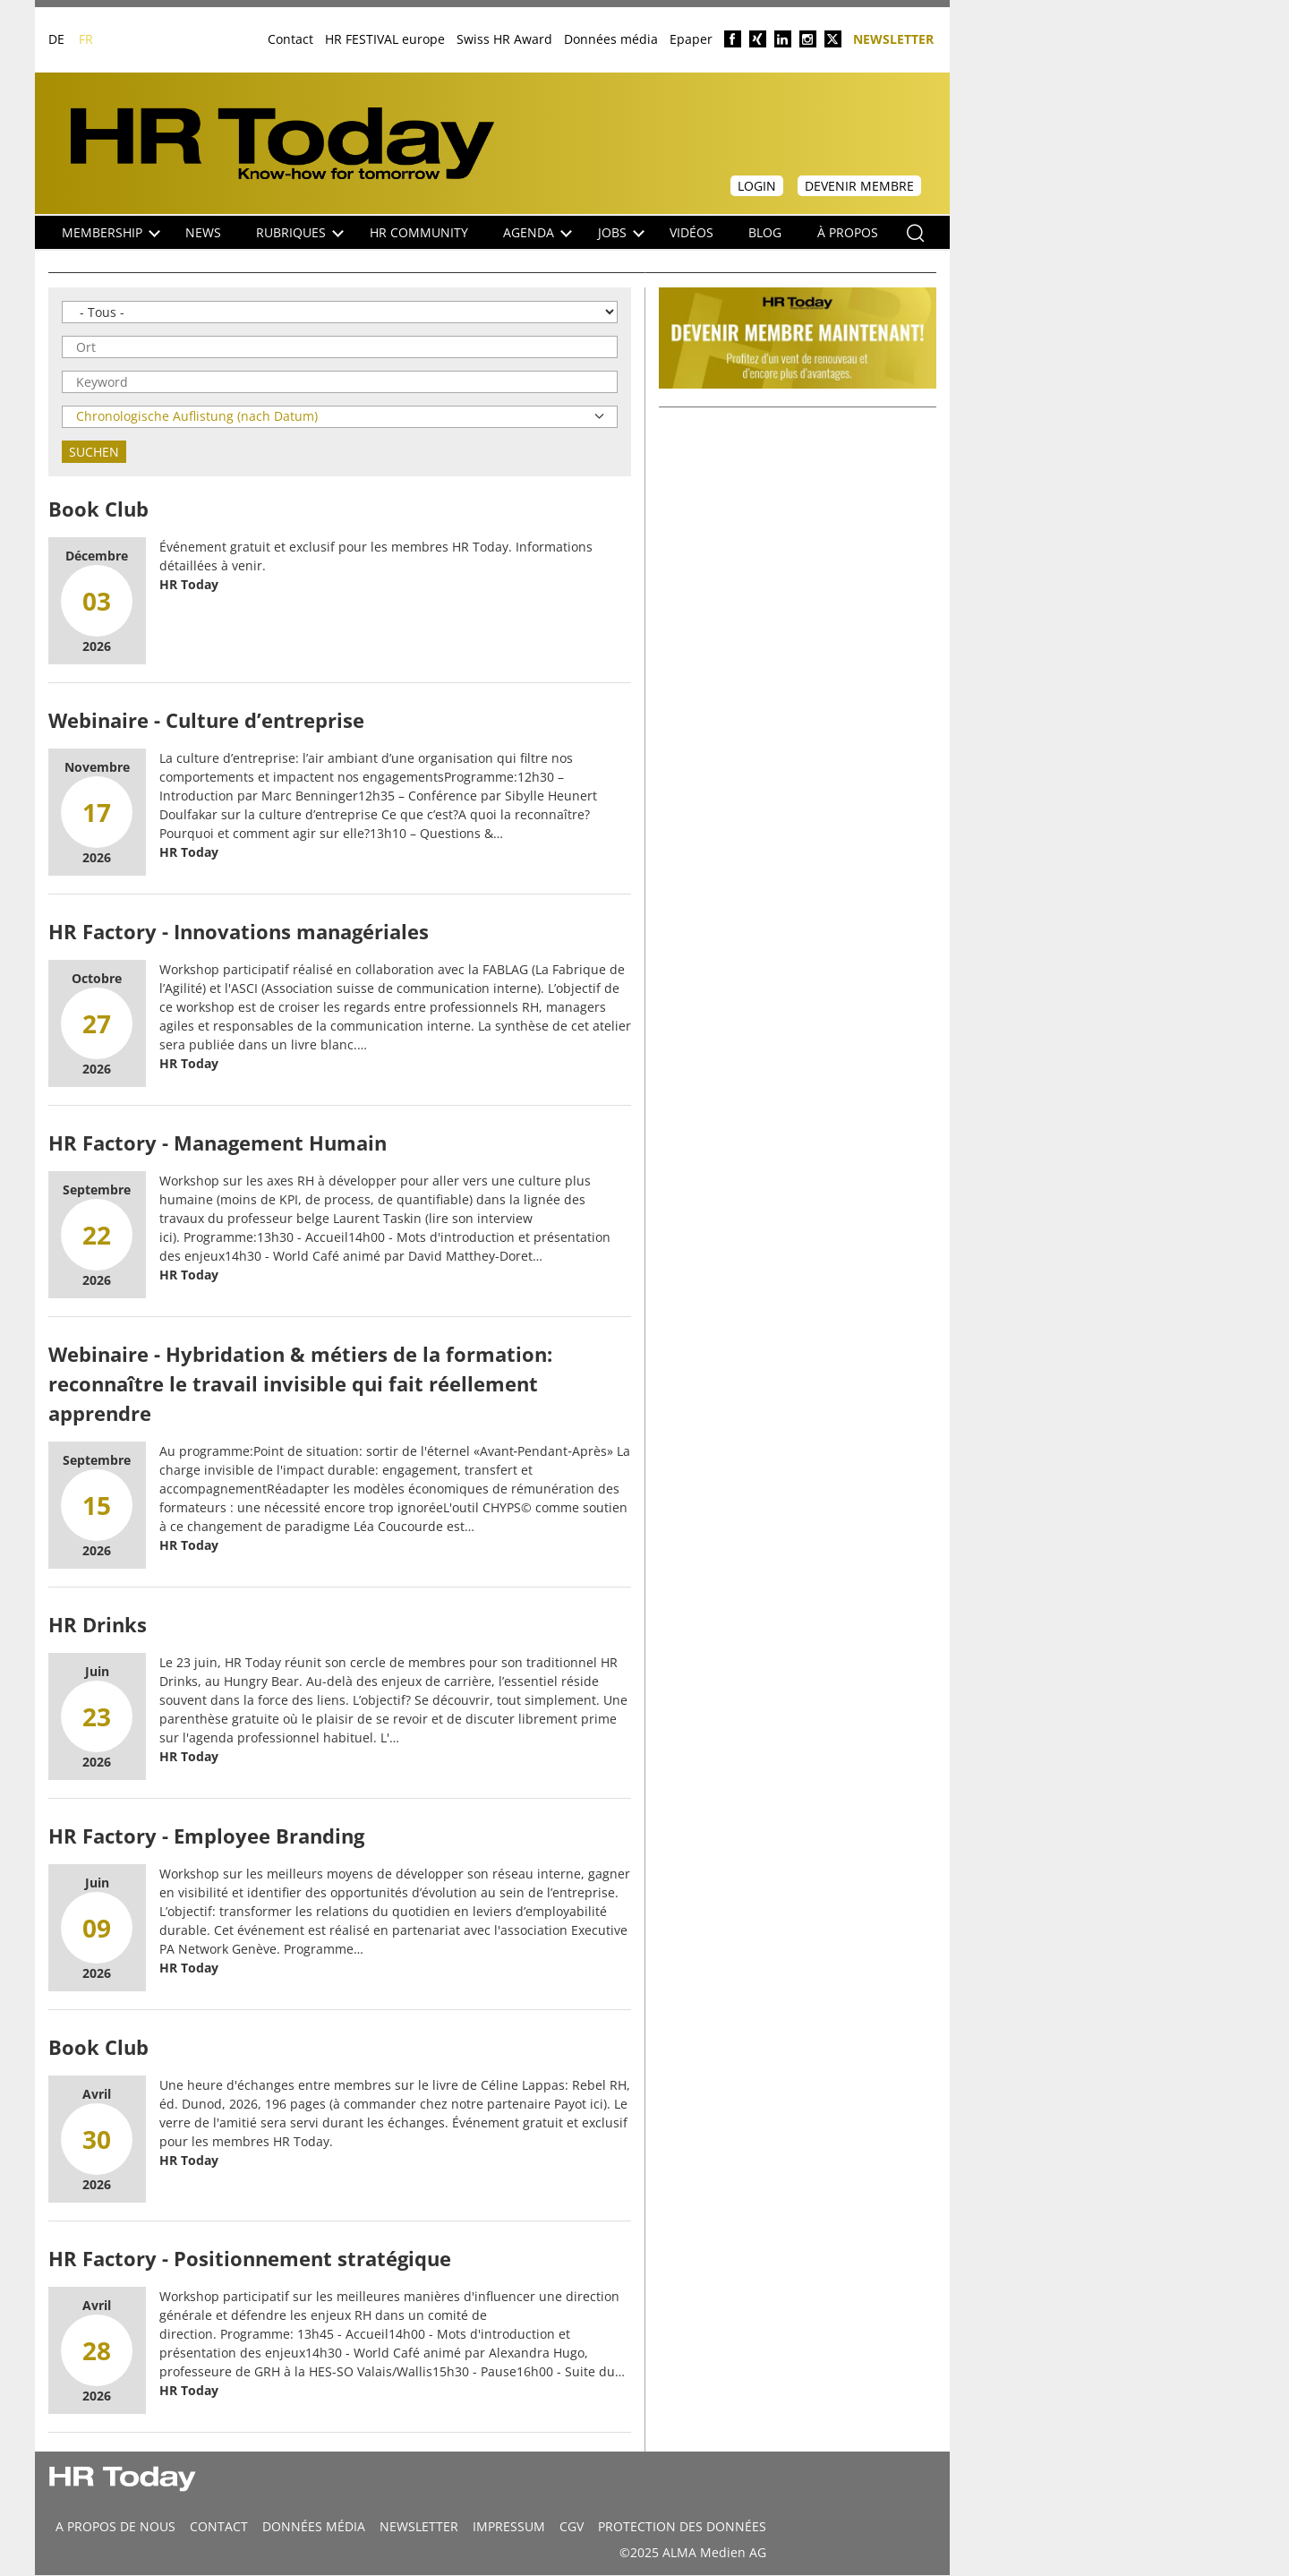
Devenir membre (859, 185)
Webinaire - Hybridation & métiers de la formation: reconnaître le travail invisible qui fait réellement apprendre (300, 1383)
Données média (611, 38)
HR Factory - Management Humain (217, 1142)
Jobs (621, 232)
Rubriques (300, 232)
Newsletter (893, 38)
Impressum (509, 2526)
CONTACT (219, 2526)
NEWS (203, 232)
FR (86, 38)
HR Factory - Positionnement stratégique (249, 2258)
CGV (571, 2526)
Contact (290, 38)
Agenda (537, 232)
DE (56, 38)
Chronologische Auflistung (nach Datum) (197, 415)
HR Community (419, 232)
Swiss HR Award (504, 38)
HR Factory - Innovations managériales (238, 931)
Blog (764, 232)
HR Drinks (97, 1624)
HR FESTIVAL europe (385, 38)
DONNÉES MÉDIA (313, 2526)
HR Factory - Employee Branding (206, 1835)
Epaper (691, 38)
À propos (847, 232)
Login (757, 185)
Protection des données (682, 2526)
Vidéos (691, 232)
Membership (111, 232)
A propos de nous (115, 2526)
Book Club (98, 508)
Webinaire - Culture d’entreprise (206, 719)
